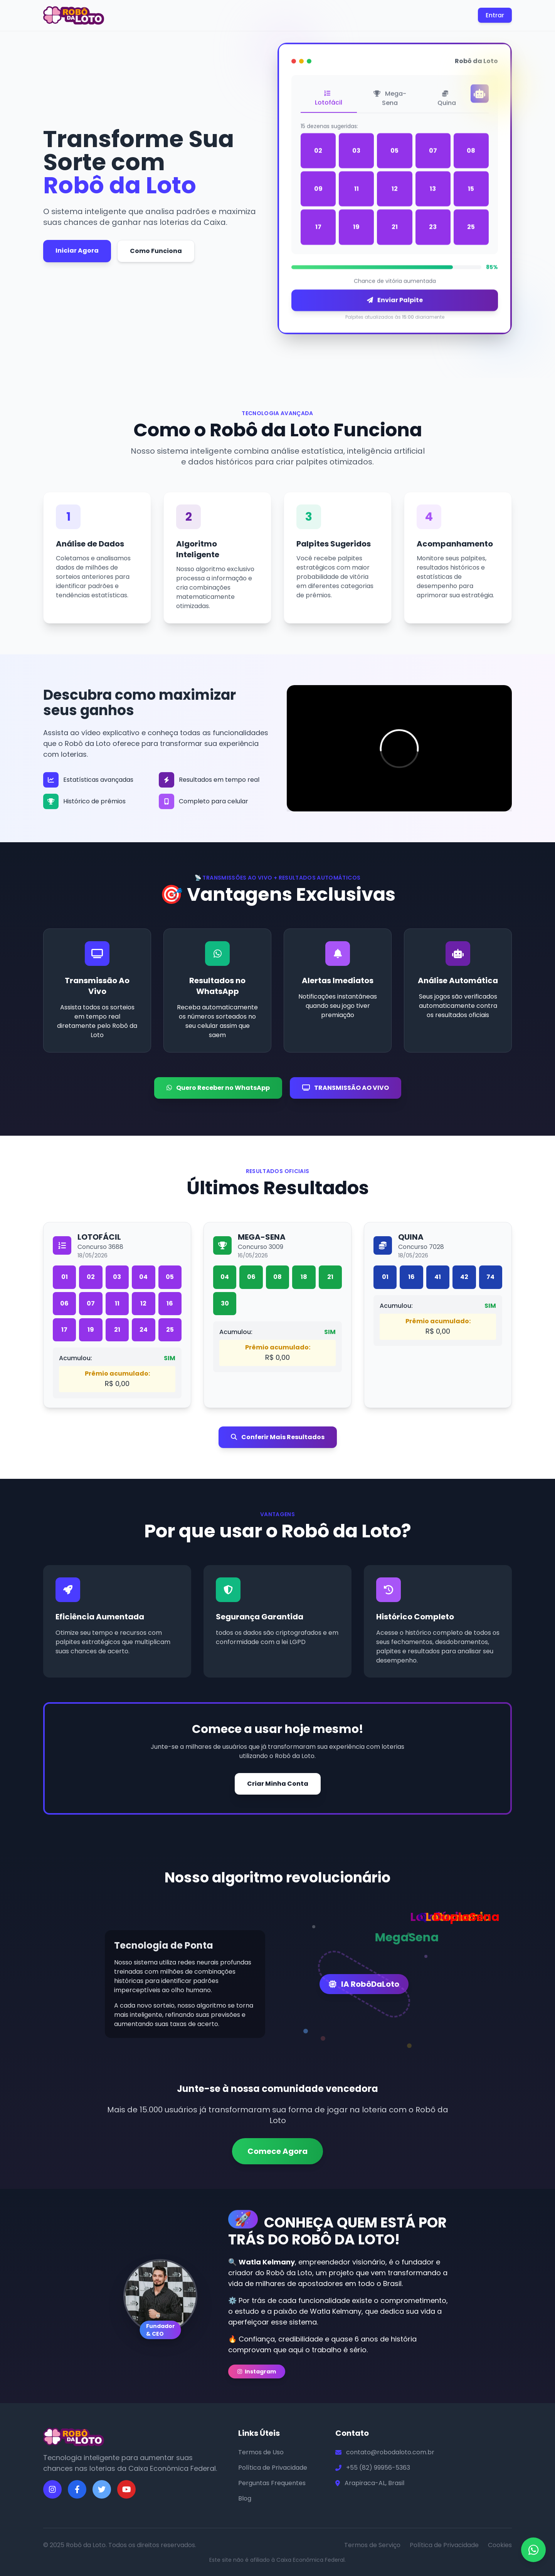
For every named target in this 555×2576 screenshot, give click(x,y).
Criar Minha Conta (277, 1783)
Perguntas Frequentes (272, 2483)
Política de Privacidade (272, 2467)
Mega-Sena (389, 101)
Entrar (495, 15)
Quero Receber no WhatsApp (218, 1087)
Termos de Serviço (372, 2545)
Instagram (256, 2371)
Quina (446, 101)
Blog (244, 2498)
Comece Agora (277, 2151)
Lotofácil (328, 100)
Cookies (500, 2545)
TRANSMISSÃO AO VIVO (345, 1087)
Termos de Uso (261, 2452)
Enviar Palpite (395, 302)
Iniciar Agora (77, 250)
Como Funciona (156, 250)
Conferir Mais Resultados (278, 1437)
